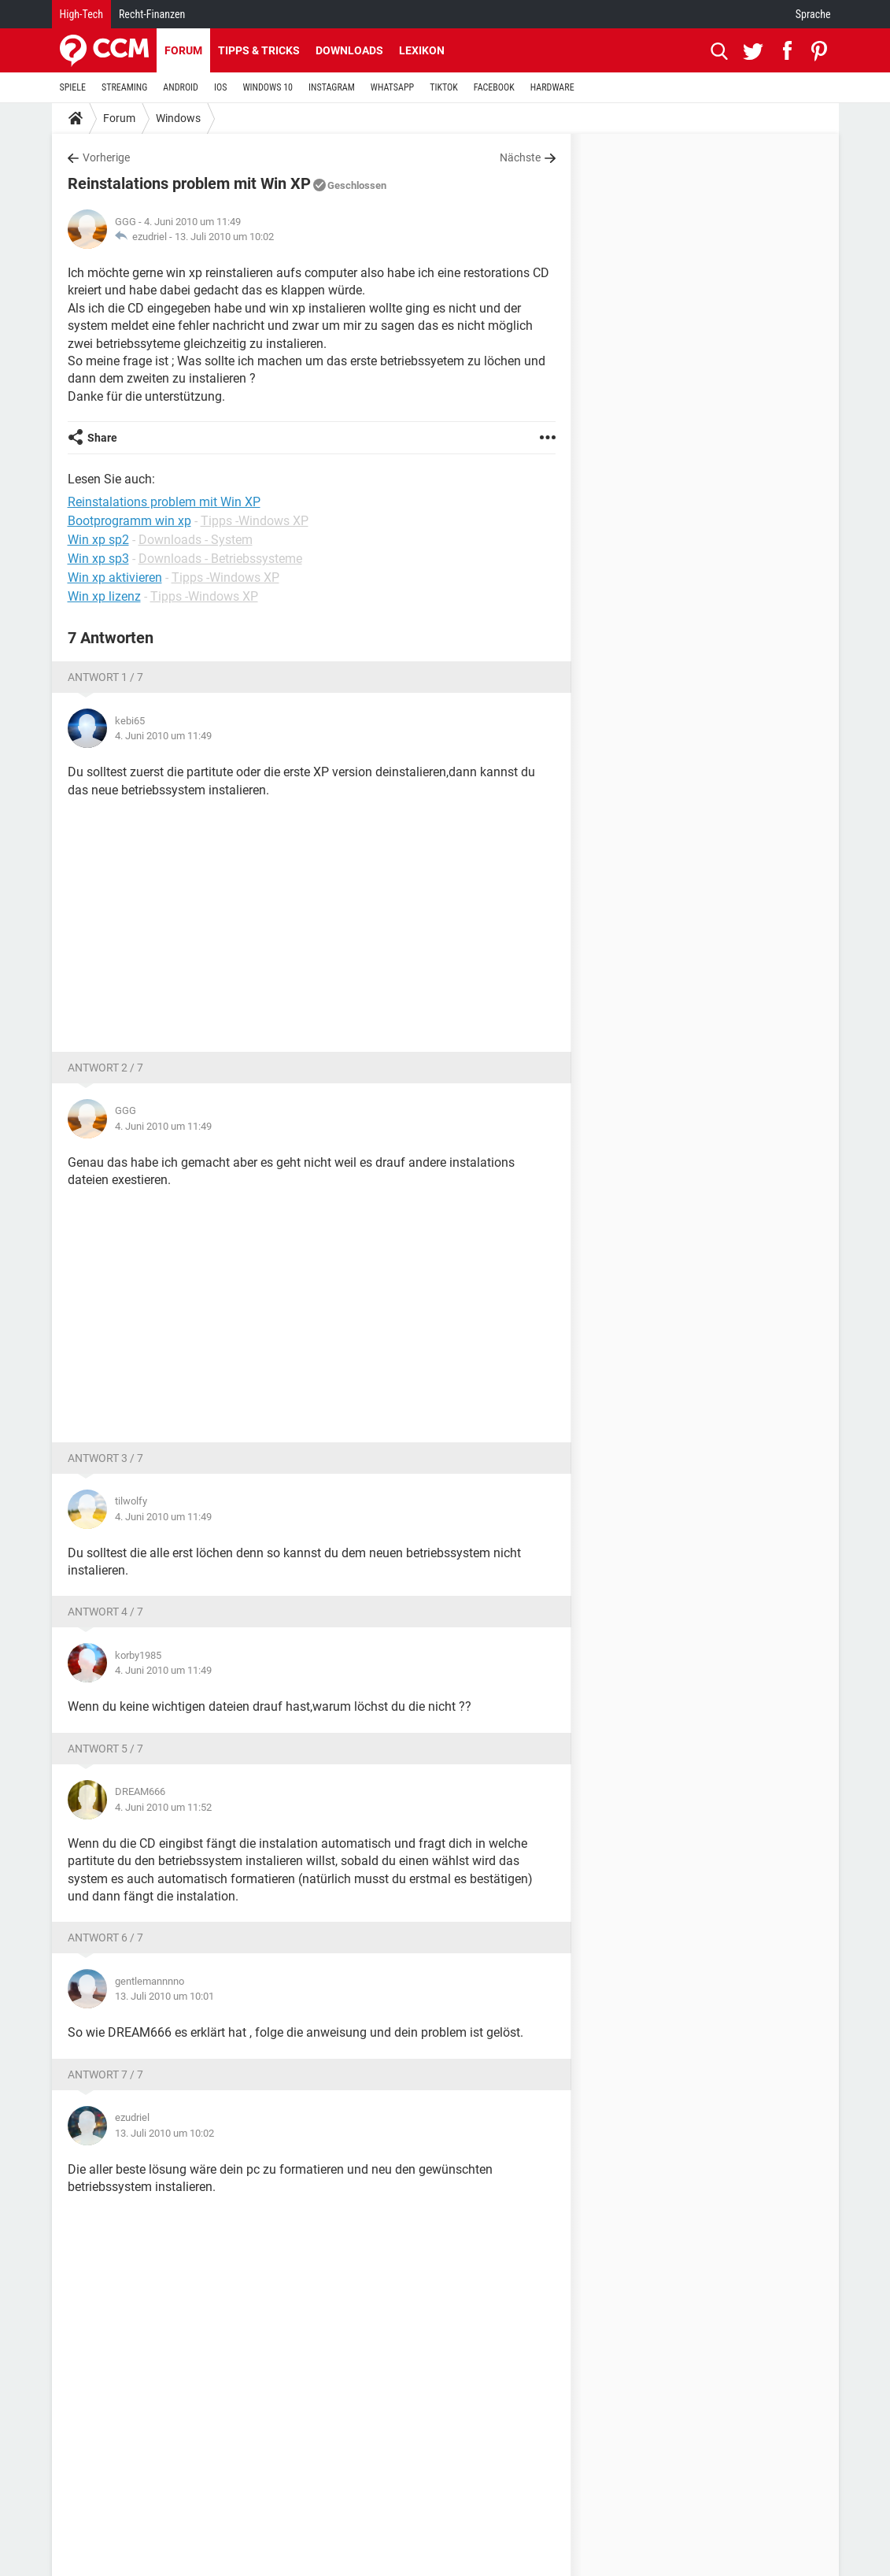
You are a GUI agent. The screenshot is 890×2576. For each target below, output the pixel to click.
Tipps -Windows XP (254, 520)
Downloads (349, 50)
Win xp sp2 (98, 539)
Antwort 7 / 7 (105, 2074)
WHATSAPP (392, 87)
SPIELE (73, 87)
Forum (183, 50)
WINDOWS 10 (267, 87)
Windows (178, 118)
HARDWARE (552, 87)
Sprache (813, 14)
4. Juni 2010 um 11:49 (163, 736)
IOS (220, 87)
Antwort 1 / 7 (105, 677)
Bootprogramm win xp (129, 520)
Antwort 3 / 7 (105, 1458)
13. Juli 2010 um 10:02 (224, 236)
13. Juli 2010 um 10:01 (164, 1996)
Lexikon (422, 50)
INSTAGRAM (331, 87)
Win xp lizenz (104, 596)
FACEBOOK (494, 87)
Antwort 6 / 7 (105, 1937)
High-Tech (81, 14)
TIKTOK (444, 87)
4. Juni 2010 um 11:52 (163, 1807)
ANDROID (180, 87)
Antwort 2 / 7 (105, 1067)
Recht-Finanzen (152, 14)
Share (102, 437)
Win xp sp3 (98, 558)
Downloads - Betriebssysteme (220, 558)
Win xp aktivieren (115, 577)
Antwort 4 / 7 (105, 1611)
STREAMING (124, 87)
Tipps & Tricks (259, 50)
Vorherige (106, 157)
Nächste (520, 157)
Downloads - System (195, 539)
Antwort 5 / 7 (105, 1748)
